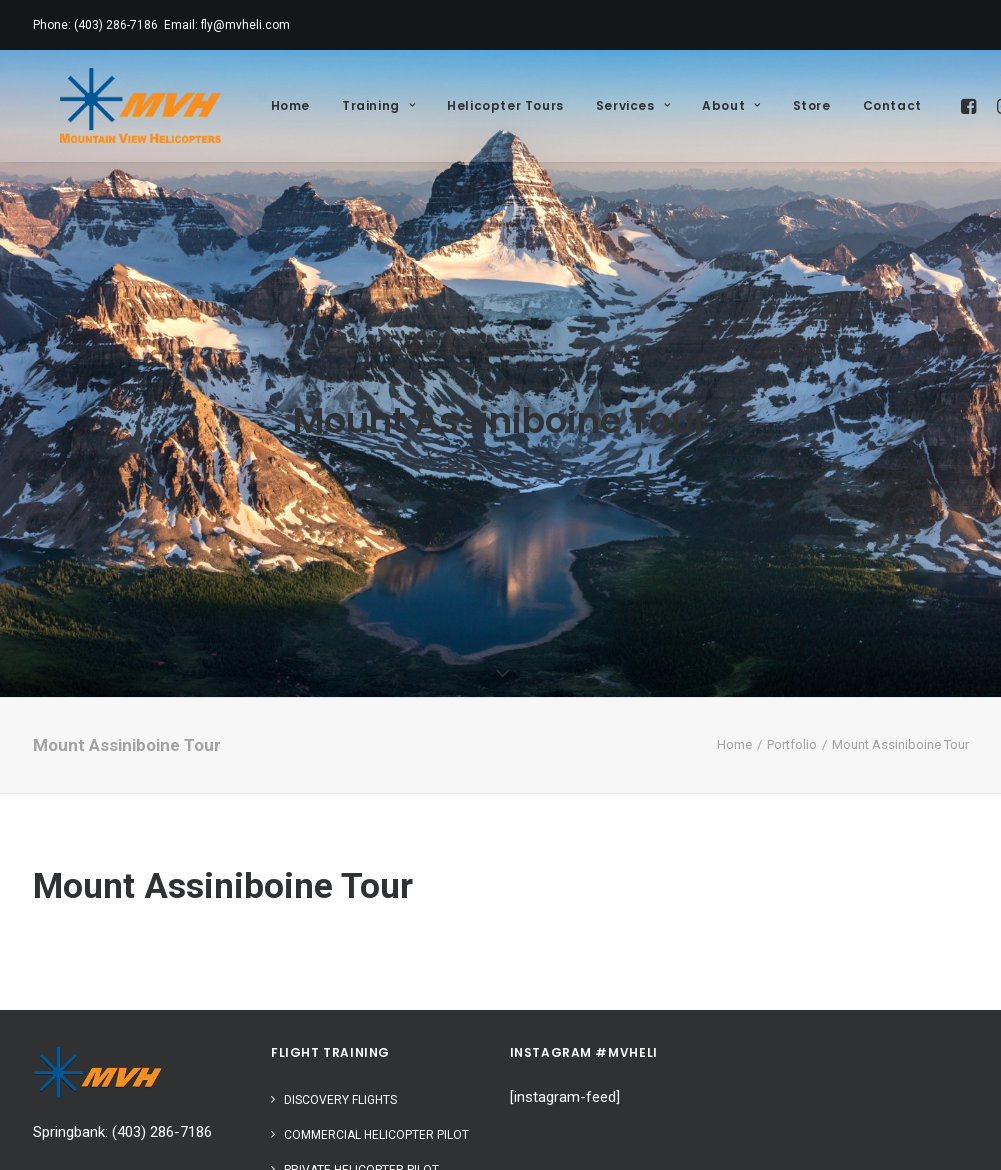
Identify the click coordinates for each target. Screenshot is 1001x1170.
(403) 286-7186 (116, 25)
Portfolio (792, 672)
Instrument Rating (342, 1132)
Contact (864, 105)
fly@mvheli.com (245, 25)
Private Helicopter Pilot (361, 1097)
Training (350, 105)
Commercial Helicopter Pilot (376, 1062)
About (703, 105)
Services (605, 105)
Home (262, 105)
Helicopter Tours (477, 105)
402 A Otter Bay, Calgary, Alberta (138, 1148)
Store (784, 105)
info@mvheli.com (90, 1104)
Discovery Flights (340, 1027)
